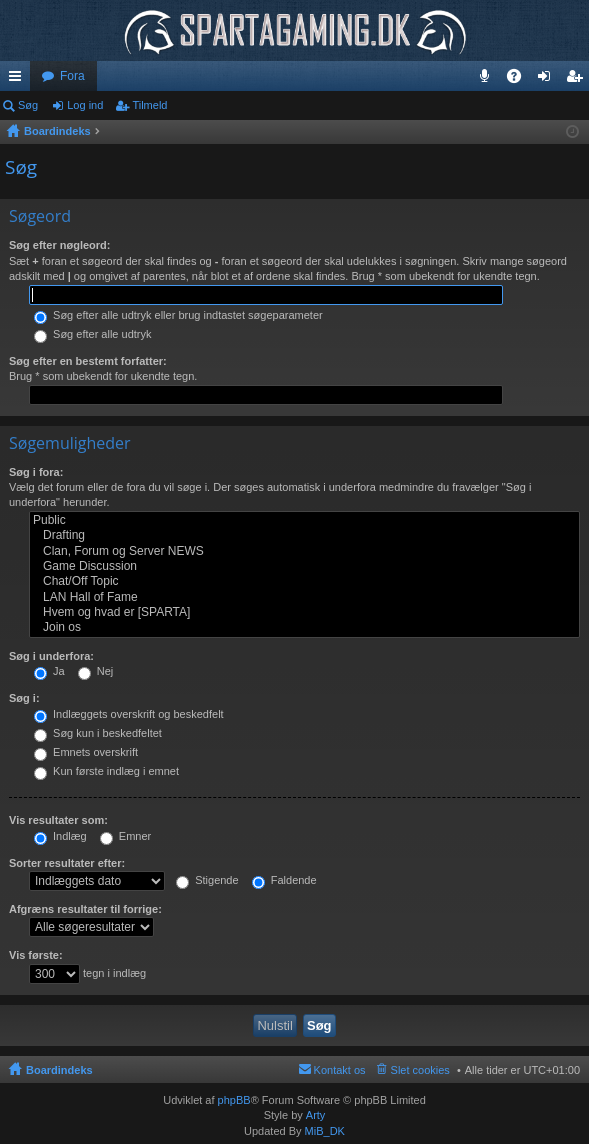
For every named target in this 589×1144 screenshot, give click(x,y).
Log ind (85, 105)
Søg (28, 105)
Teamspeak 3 (488, 80)
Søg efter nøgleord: (59, 245)
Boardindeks (59, 1070)
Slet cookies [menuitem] (420, 1070)
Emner (125, 836)
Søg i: (24, 698)
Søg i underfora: (51, 656)
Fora (72, 76)
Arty (316, 1115)
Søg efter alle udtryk (93, 334)
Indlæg (60, 836)
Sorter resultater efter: (67, 863)
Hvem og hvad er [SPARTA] (304, 612)
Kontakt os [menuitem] (340, 1070)
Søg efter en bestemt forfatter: (88, 361)
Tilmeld (149, 105)
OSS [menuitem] (521, 80)
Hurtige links (19, 80)
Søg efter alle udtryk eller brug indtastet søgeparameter (178, 315)
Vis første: (36, 955)
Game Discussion (304, 566)
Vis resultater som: (58, 820)
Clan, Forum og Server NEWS (304, 551)
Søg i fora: (36, 472)
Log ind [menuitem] (548, 80)
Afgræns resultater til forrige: (85, 909)
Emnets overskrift (86, 752)
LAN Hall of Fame (304, 597)
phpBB (234, 1100)
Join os (304, 627)
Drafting (304, 535)
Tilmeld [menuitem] (580, 80)
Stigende (207, 880)
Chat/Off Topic (304, 581)
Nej (96, 671)
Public (304, 520)
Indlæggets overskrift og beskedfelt (129, 714)
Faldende (284, 880)
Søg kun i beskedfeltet (98, 733)
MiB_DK (323, 1131)
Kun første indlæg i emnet (106, 771)
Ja (49, 671)
